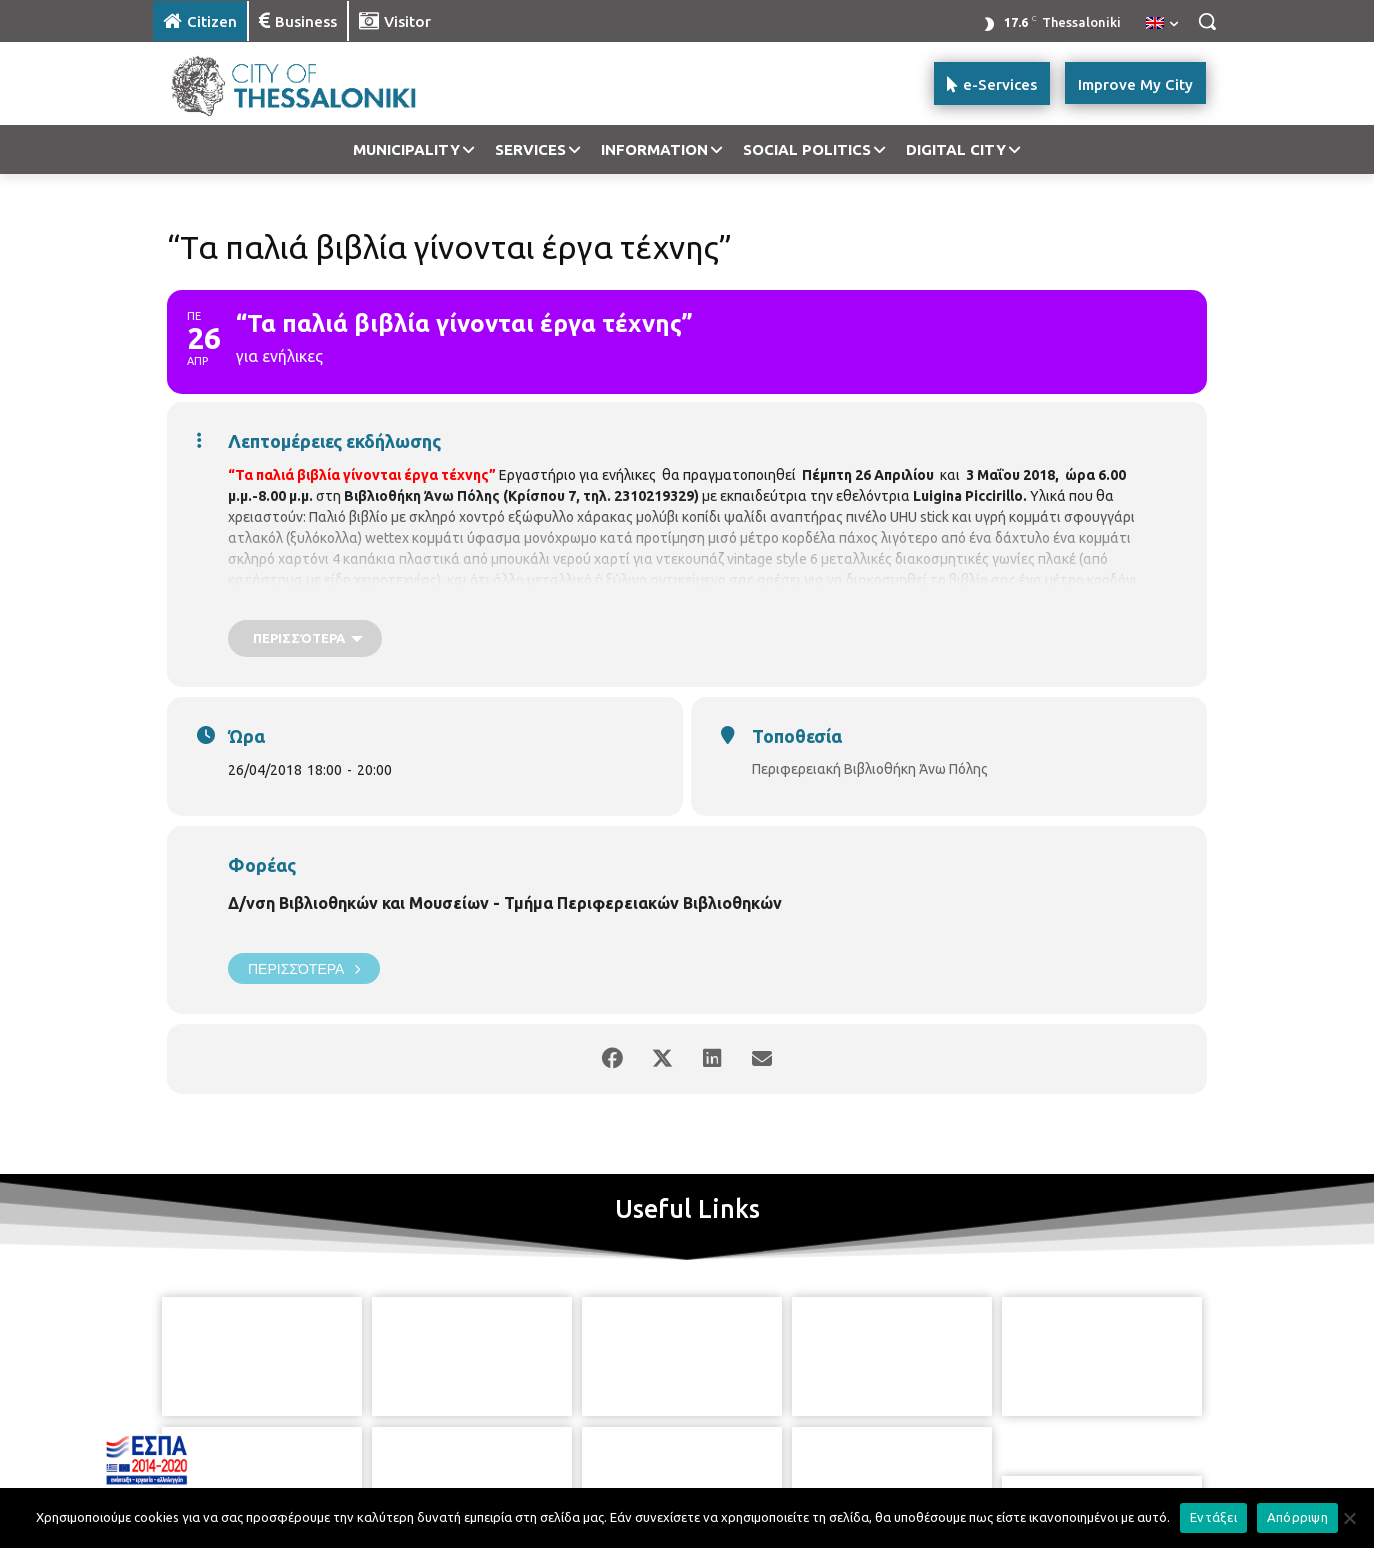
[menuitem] (1162, 24)
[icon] (756, 1447)
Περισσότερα (304, 968)
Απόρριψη (1297, 1517)
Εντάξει (1213, 1517)
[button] (1207, 21)
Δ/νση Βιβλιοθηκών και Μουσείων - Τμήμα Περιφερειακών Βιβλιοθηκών (505, 903)
